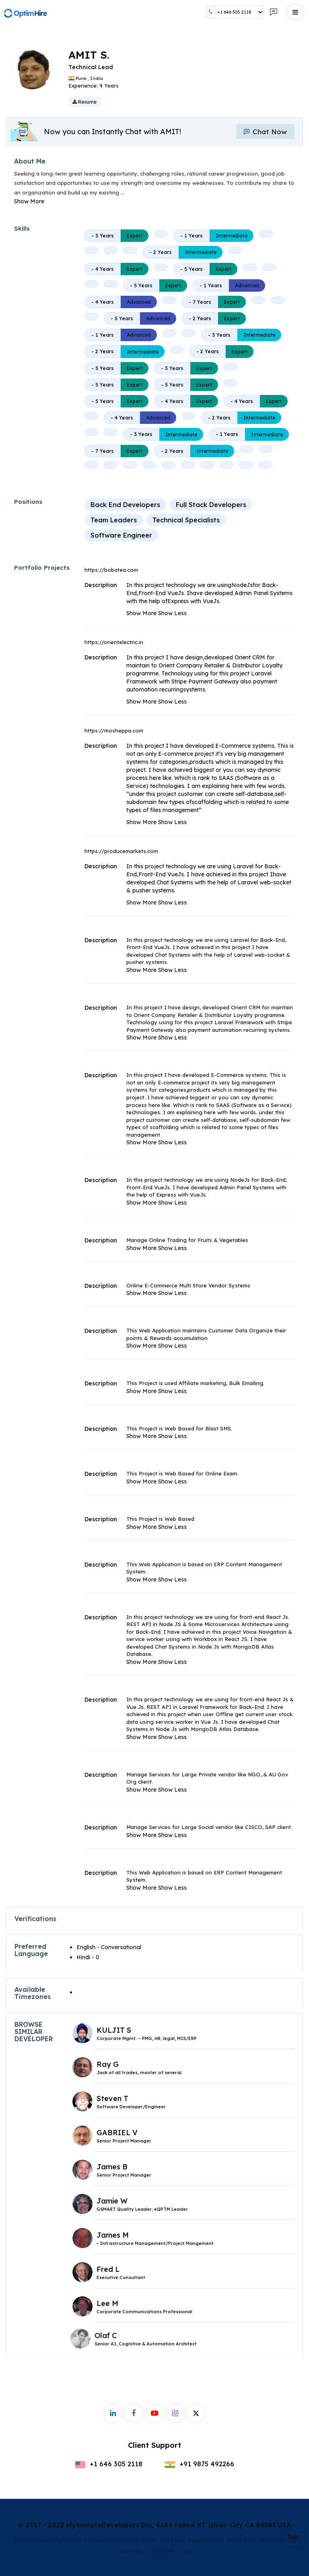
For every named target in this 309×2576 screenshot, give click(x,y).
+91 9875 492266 (199, 2464)
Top (293, 2537)
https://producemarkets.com (121, 851)
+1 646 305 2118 (108, 2464)
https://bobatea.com (111, 570)
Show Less (172, 613)
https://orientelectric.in (113, 642)
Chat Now (264, 132)
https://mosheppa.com (113, 730)
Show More (29, 201)
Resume (84, 102)
